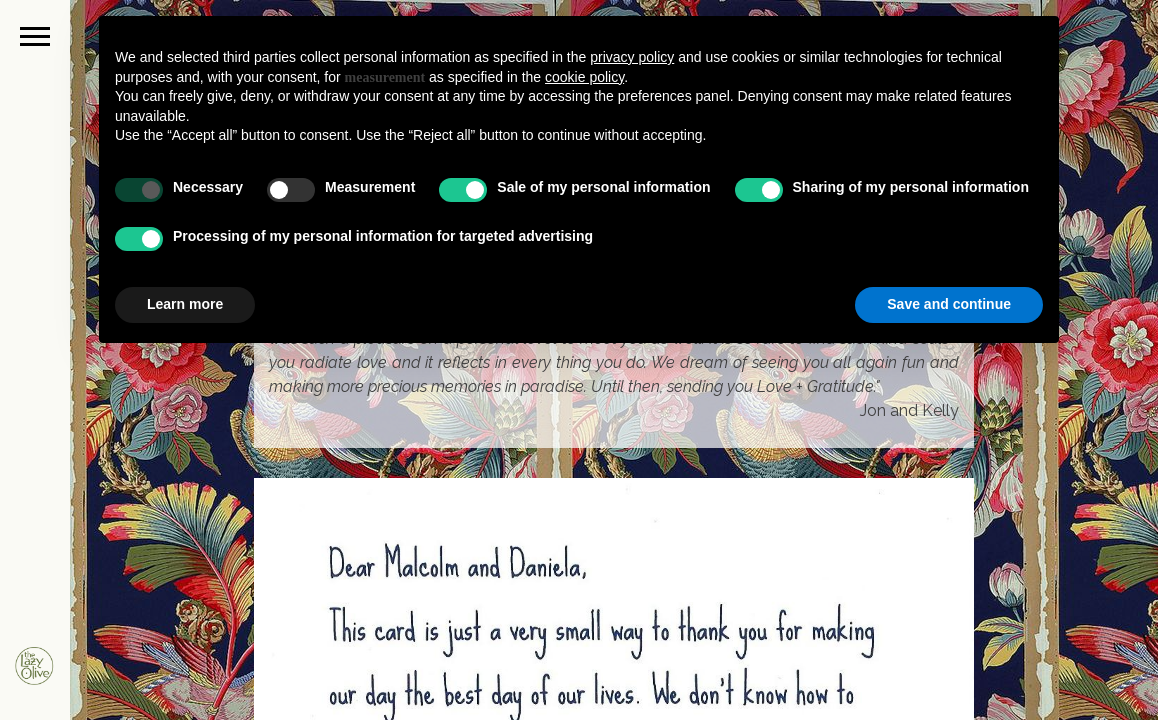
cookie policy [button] (584, 77)
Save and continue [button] (949, 304)
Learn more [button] (185, 304)
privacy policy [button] (632, 57)
